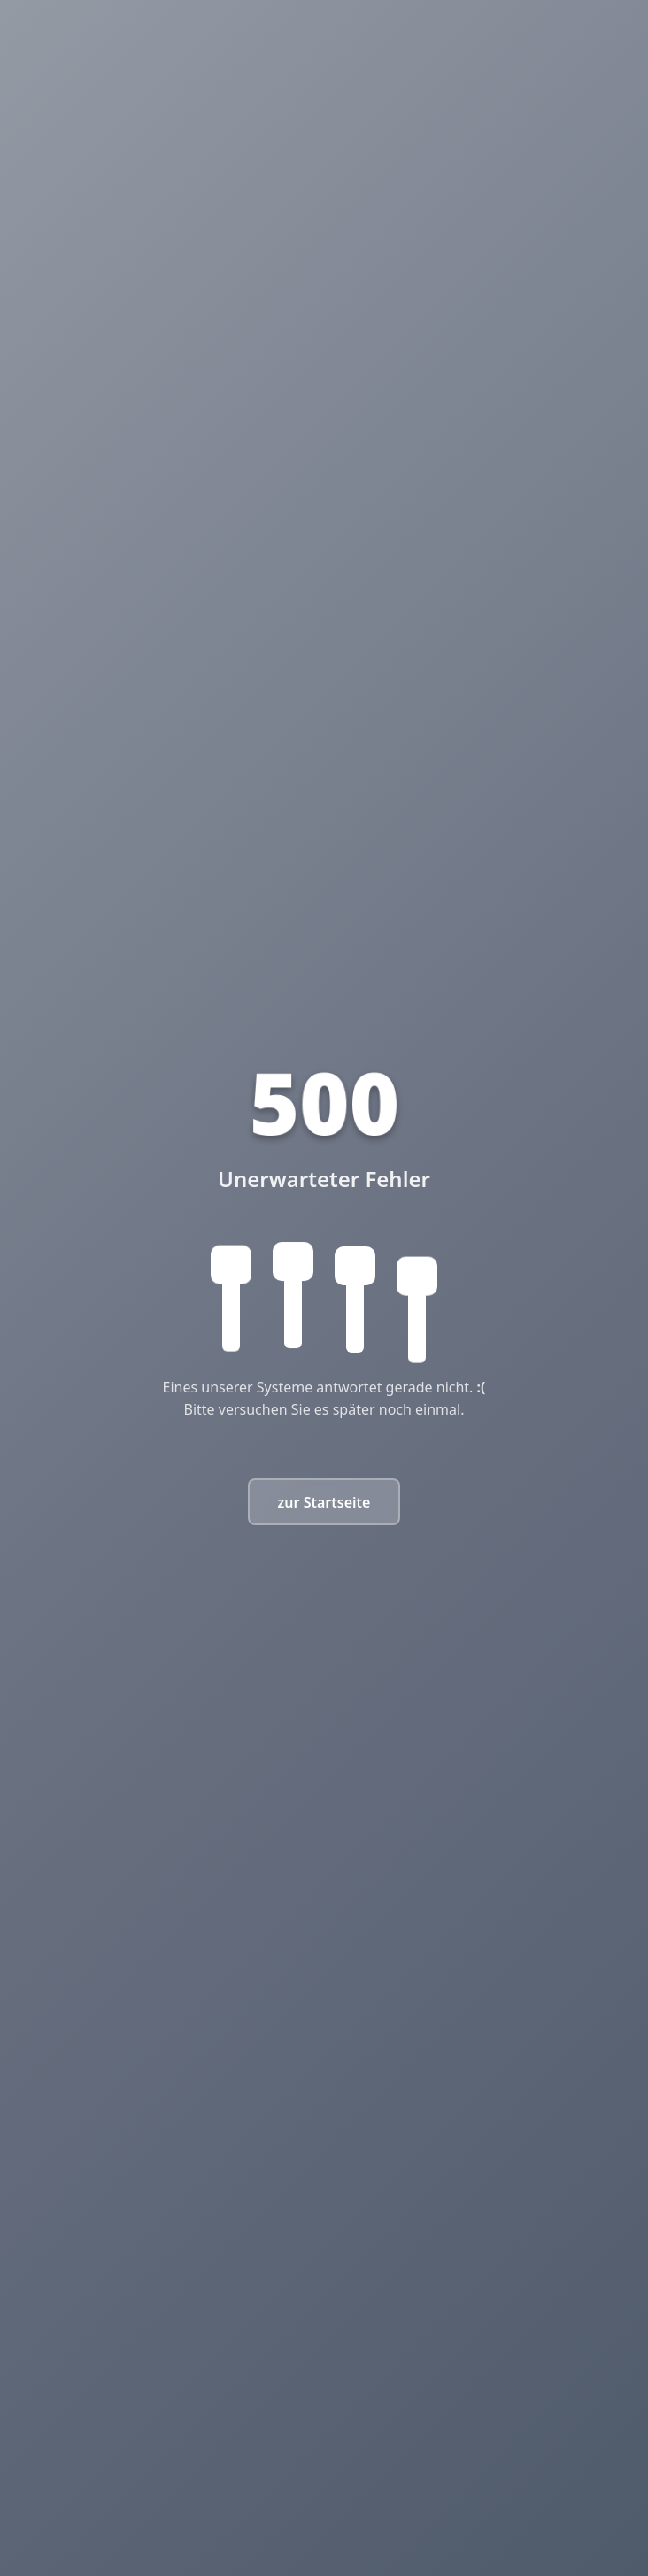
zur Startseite (324, 1502)
